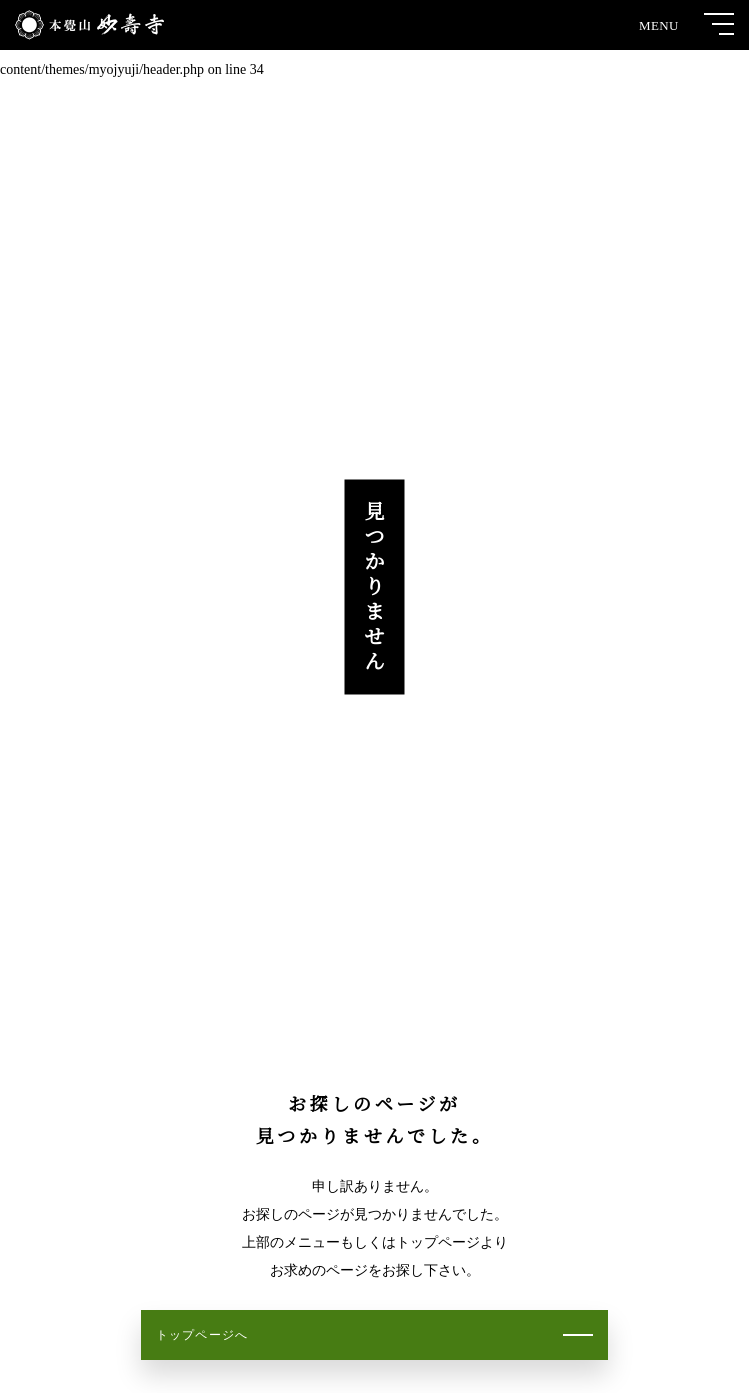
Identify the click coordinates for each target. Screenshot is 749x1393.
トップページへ (202, 1335)
